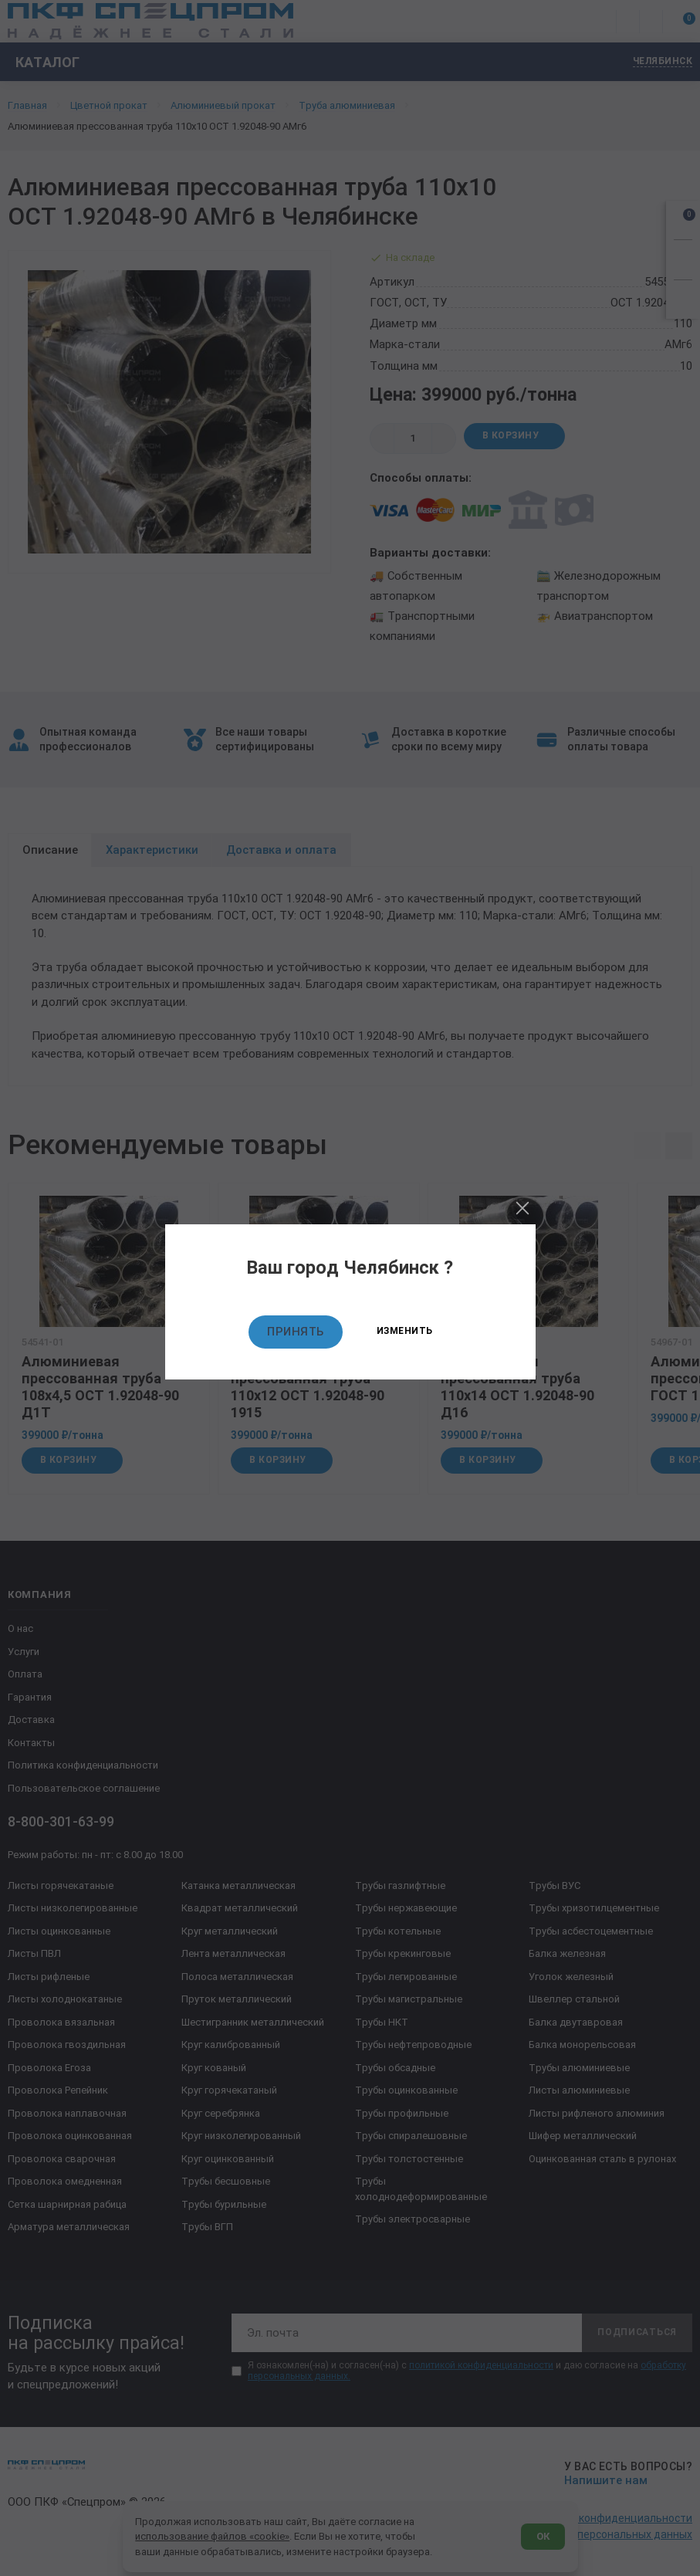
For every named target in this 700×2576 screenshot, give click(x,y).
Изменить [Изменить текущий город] (405, 1330)
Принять (295, 1332)
